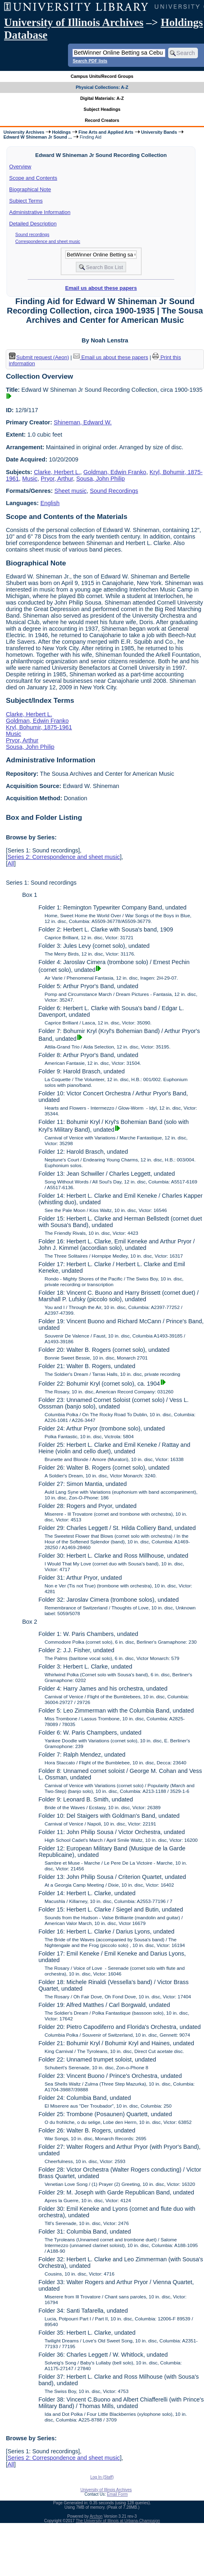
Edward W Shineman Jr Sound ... (37, 137)
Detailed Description (33, 224)
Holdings (61, 132)
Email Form (117, 2494)
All (10, 863)
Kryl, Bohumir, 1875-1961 (39, 727)
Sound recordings (32, 234)
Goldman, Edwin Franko (114, 472)
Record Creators (102, 120)
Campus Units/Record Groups (101, 76)
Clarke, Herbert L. (57, 472)
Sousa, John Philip (100, 478)
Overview (20, 166)
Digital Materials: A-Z (102, 98)
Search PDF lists (89, 60)
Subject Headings (102, 109)
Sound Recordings (114, 491)
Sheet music (71, 491)
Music (29, 478)
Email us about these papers (101, 288)
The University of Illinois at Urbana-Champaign (118, 2521)
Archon (96, 2516)
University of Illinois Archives (73, 22)
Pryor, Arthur (57, 478)
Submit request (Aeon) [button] (39, 357)
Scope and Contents (33, 178)
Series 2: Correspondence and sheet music (63, 857)
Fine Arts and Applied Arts (106, 132)
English (49, 503)
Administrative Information (39, 212)
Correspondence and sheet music (47, 241)
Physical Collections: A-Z (102, 87)
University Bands (159, 132)
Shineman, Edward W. (83, 422)
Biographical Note (30, 189)
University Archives (23, 132)
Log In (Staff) (102, 2477)
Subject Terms (26, 201)
